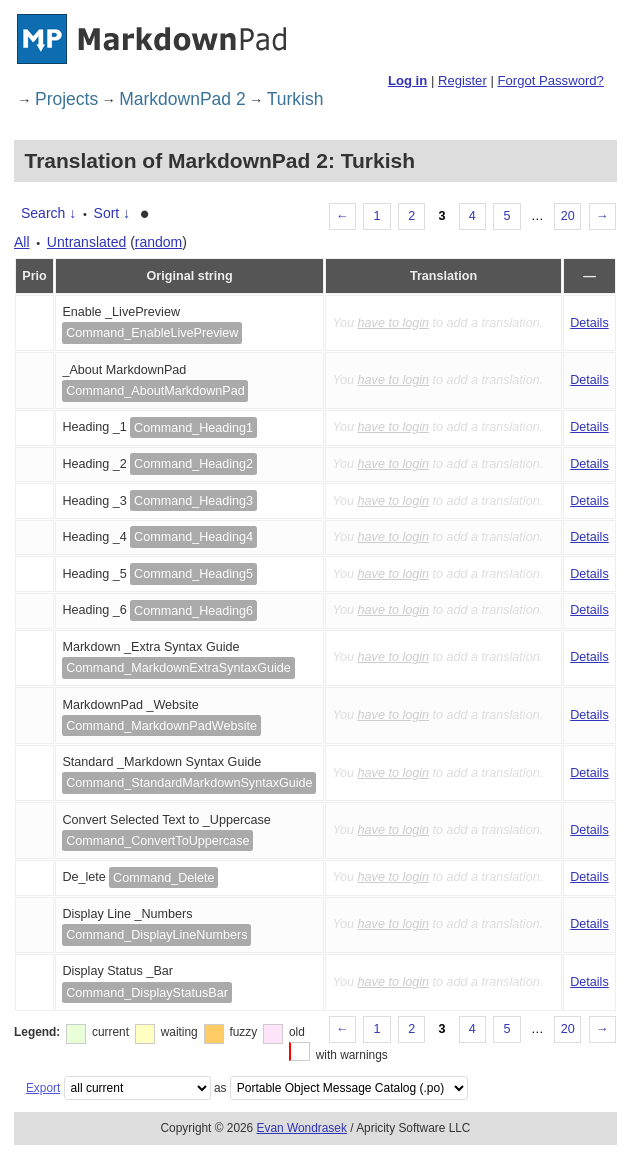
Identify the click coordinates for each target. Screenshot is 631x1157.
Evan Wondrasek (302, 1128)
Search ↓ (48, 213)
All (22, 242)
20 (568, 216)
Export (43, 1088)
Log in (407, 80)
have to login (393, 323)
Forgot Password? (550, 80)
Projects (66, 99)
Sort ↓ (112, 213)
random (158, 242)
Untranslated (86, 242)
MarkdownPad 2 (182, 99)
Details (589, 323)
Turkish (295, 99)
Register (462, 80)
